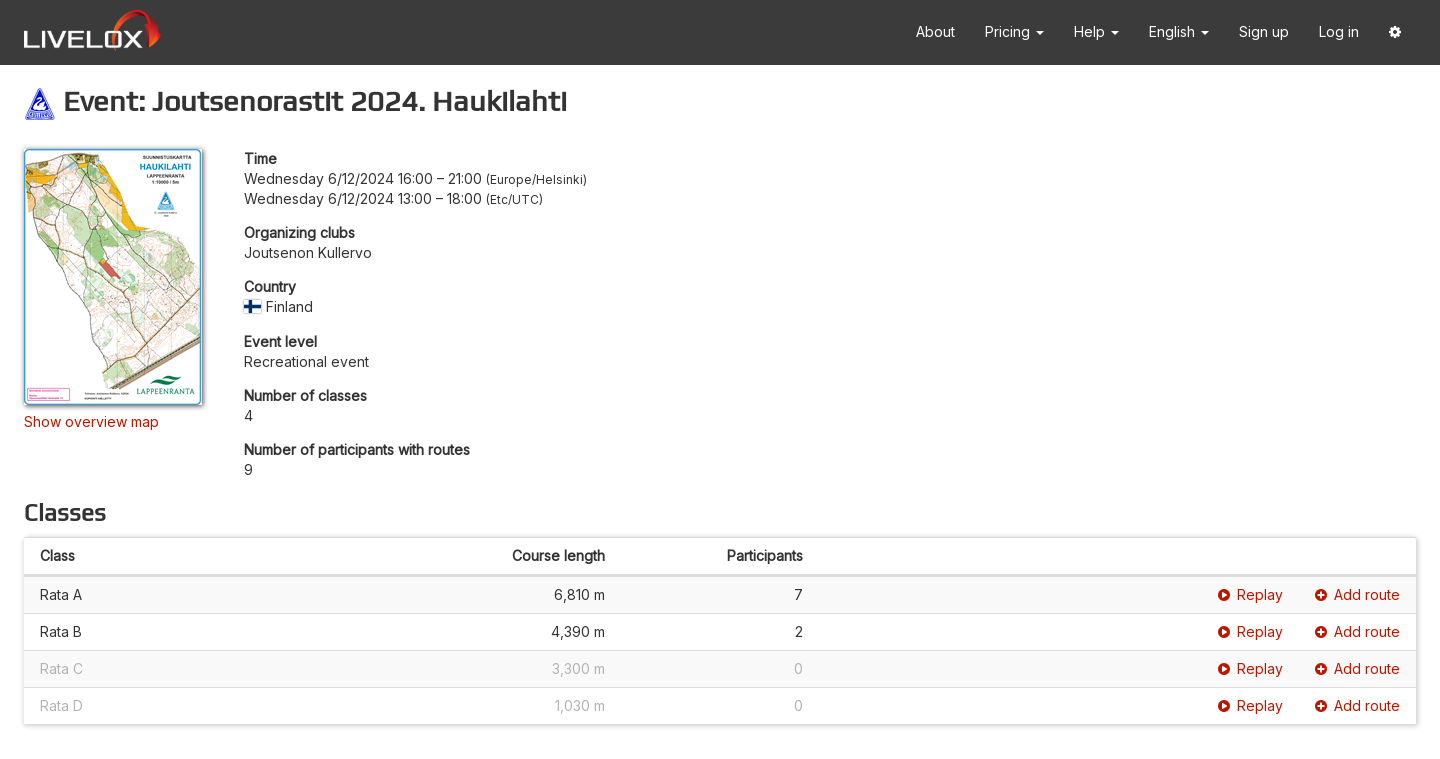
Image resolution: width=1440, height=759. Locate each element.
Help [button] (1096, 31)
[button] (1395, 32)
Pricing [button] (1014, 31)
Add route (1357, 594)
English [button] (1179, 31)
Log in (1339, 31)
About (935, 31)
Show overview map (91, 421)
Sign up (1264, 31)
